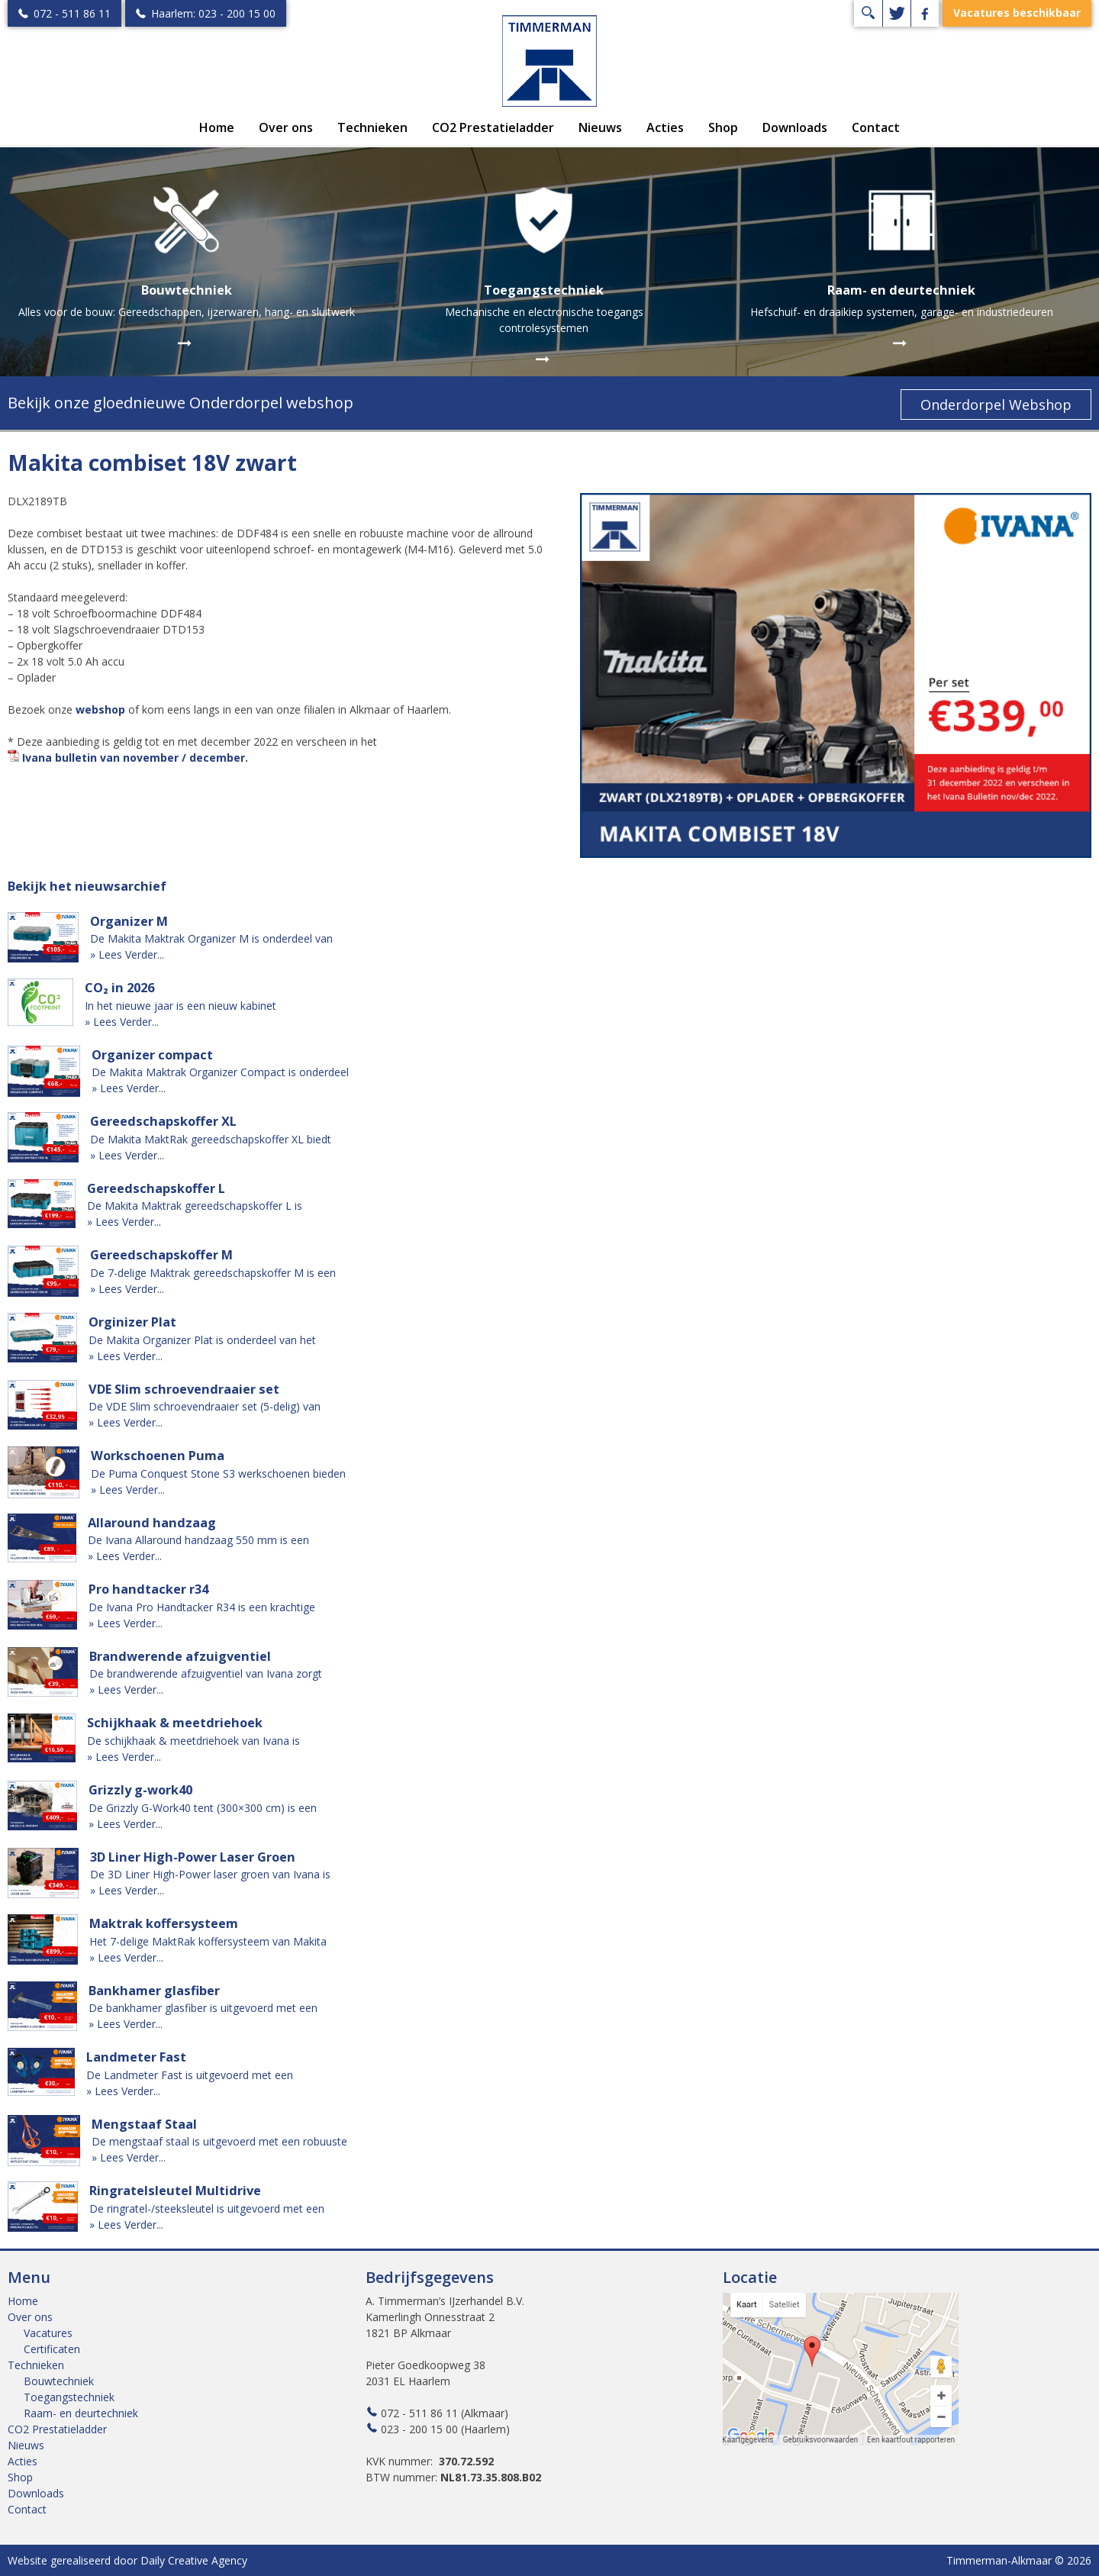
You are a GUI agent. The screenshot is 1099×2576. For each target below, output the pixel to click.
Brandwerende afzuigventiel (180, 1656)
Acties (665, 127)
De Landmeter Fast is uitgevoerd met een (189, 2075)
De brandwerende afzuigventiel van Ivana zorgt (205, 1673)
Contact (876, 127)
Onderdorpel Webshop (996, 404)
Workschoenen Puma (157, 1455)
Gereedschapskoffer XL (163, 1121)
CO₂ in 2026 (119, 987)
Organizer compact (152, 1054)
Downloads (794, 127)
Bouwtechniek (59, 2381)
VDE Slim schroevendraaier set (184, 1389)
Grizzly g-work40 (140, 1789)
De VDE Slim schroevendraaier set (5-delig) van (205, 1406)
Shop (723, 127)
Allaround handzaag (152, 1522)
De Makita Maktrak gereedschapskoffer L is (194, 1205)
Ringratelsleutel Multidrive (175, 2190)
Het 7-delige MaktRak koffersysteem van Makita (208, 1941)
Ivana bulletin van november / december (133, 757)
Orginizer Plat (132, 1322)
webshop (100, 709)
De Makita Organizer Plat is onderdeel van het (202, 1340)
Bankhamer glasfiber (154, 1990)
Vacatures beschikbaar (1017, 13)
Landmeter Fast (136, 2057)
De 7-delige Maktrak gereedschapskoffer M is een (213, 1272)
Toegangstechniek (69, 2397)
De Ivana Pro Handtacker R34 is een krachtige (202, 1607)
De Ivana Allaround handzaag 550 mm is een (198, 1540)
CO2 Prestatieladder (493, 127)
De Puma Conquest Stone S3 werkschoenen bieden (218, 1473)
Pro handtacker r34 (148, 1589)
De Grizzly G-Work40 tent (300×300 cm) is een (203, 1808)
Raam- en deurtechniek (81, 2413)
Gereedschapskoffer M (161, 1254)
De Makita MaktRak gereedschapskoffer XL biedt (210, 1139)
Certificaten (52, 2349)
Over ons (286, 127)
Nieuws (600, 127)
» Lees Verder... (127, 954)
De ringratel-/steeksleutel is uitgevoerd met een (206, 2208)
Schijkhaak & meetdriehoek (175, 1722)
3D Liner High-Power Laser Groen (192, 1857)
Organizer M (129, 921)
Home (216, 127)
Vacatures (48, 2333)
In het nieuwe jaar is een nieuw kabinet (180, 1005)
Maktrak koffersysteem (163, 1923)
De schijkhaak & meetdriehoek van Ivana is (193, 1740)
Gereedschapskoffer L (156, 1188)
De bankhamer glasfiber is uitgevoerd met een (203, 2008)
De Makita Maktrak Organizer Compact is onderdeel (220, 1072)
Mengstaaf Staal (144, 2124)
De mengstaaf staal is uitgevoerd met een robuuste (219, 2141)
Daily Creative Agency (193, 2560)
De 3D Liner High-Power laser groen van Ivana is (210, 1874)
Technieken (372, 127)
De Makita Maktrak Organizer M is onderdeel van (211, 938)
